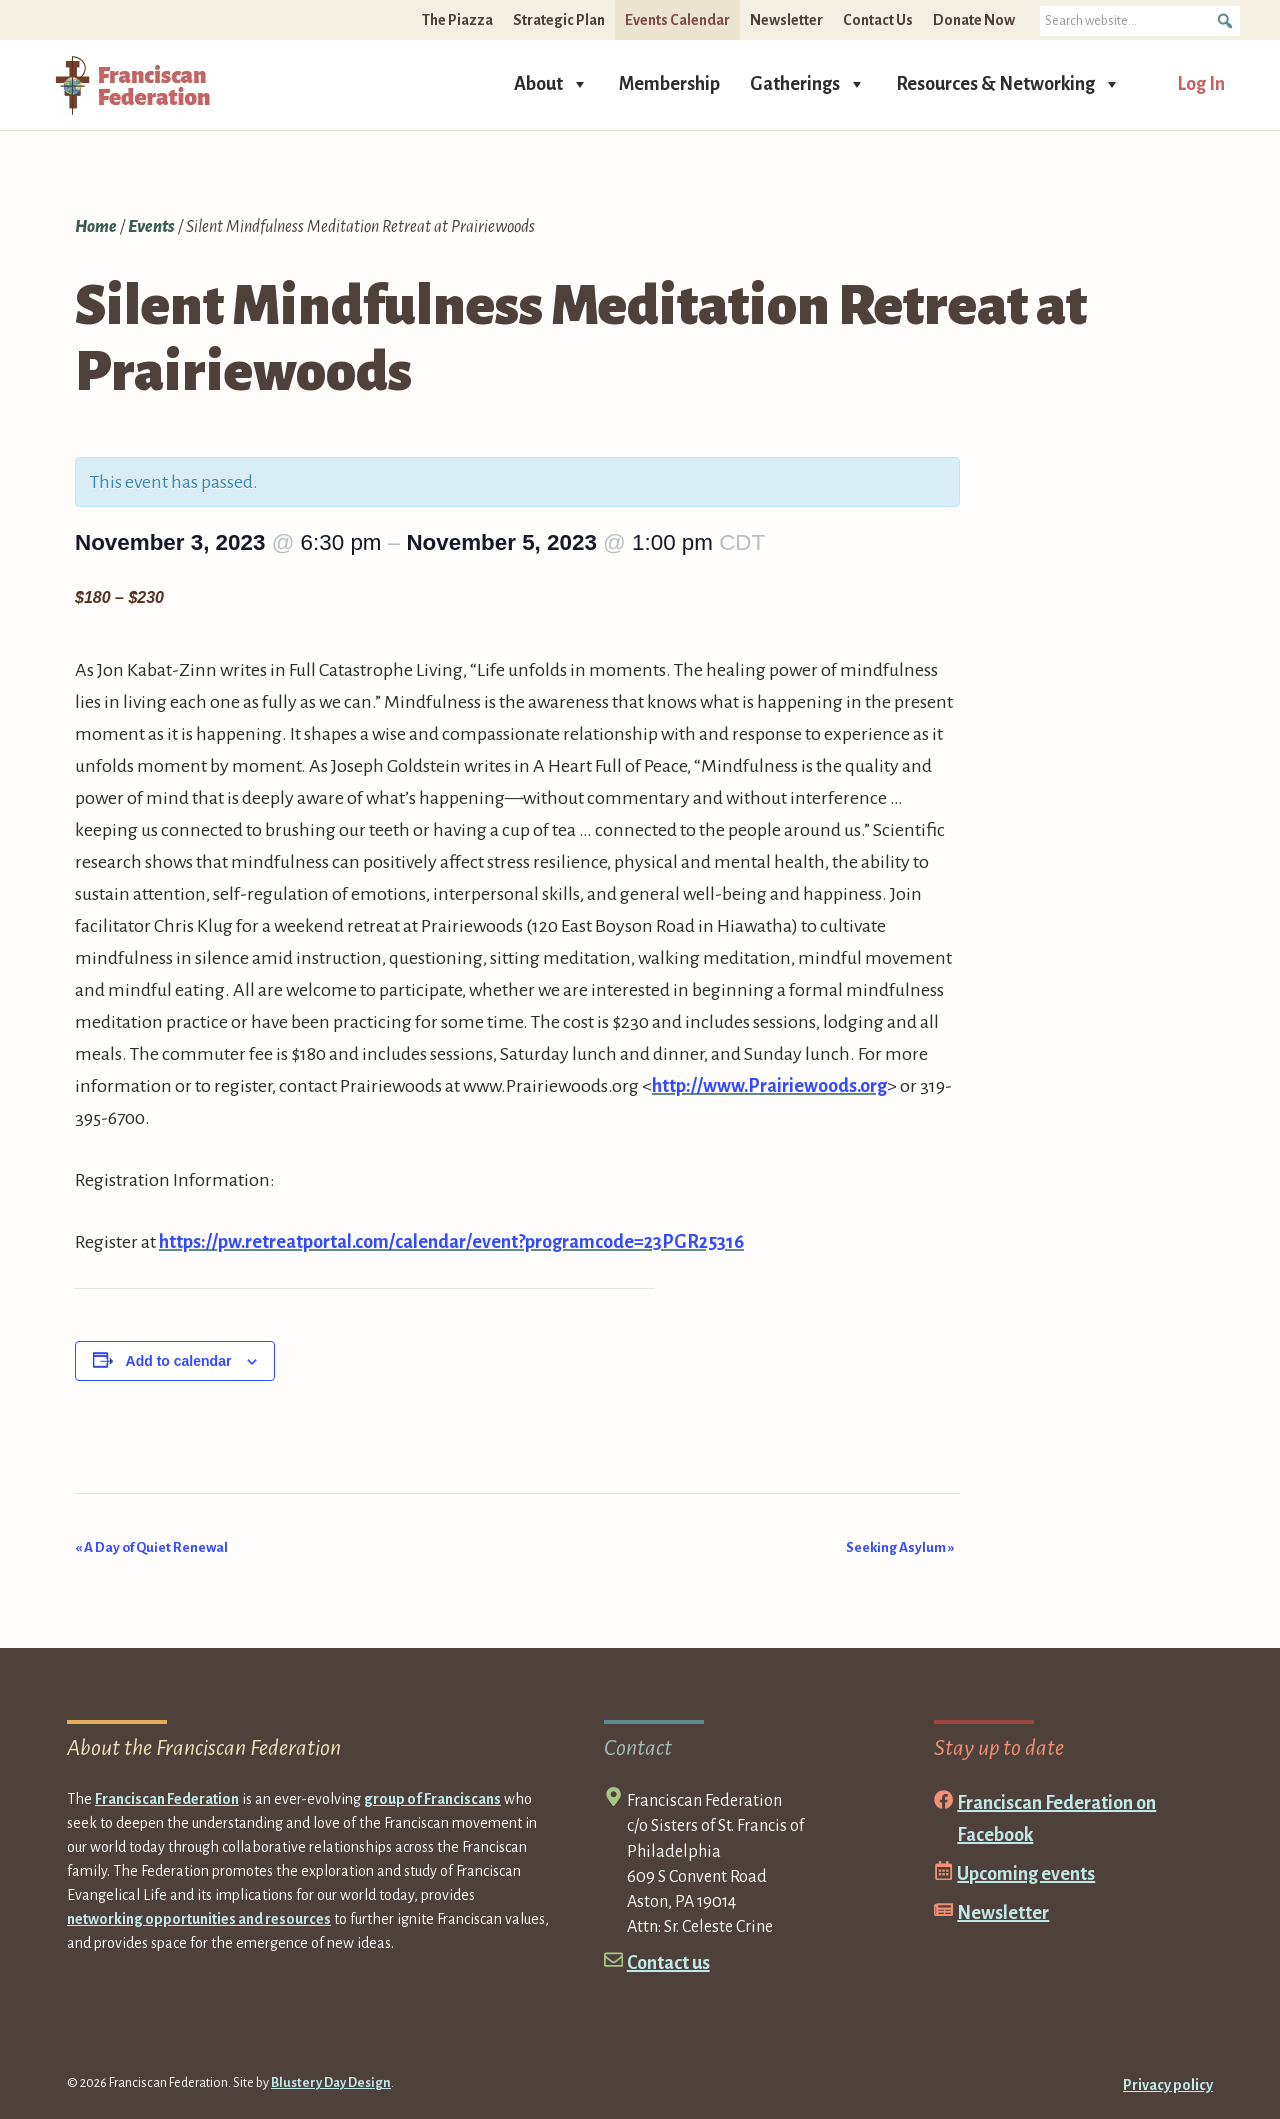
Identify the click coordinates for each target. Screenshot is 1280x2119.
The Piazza (457, 20)
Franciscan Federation (167, 1799)
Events (151, 227)
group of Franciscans (432, 1799)
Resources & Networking (1008, 82)
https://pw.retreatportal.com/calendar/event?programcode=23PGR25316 (451, 1242)
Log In (1201, 84)
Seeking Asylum (900, 1547)
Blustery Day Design (331, 2083)
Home (96, 227)
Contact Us (878, 20)
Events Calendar (677, 20)
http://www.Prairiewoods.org (769, 1086)
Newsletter (786, 20)
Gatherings (808, 82)
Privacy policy (1168, 2085)
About (551, 82)
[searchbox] (1140, 21)
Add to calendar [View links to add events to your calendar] (179, 1361)
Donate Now (974, 20)
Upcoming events (1026, 1874)
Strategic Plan (559, 20)
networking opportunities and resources (199, 1919)
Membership (669, 84)
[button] (1225, 21)
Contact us (668, 1963)
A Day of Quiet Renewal (151, 1547)
